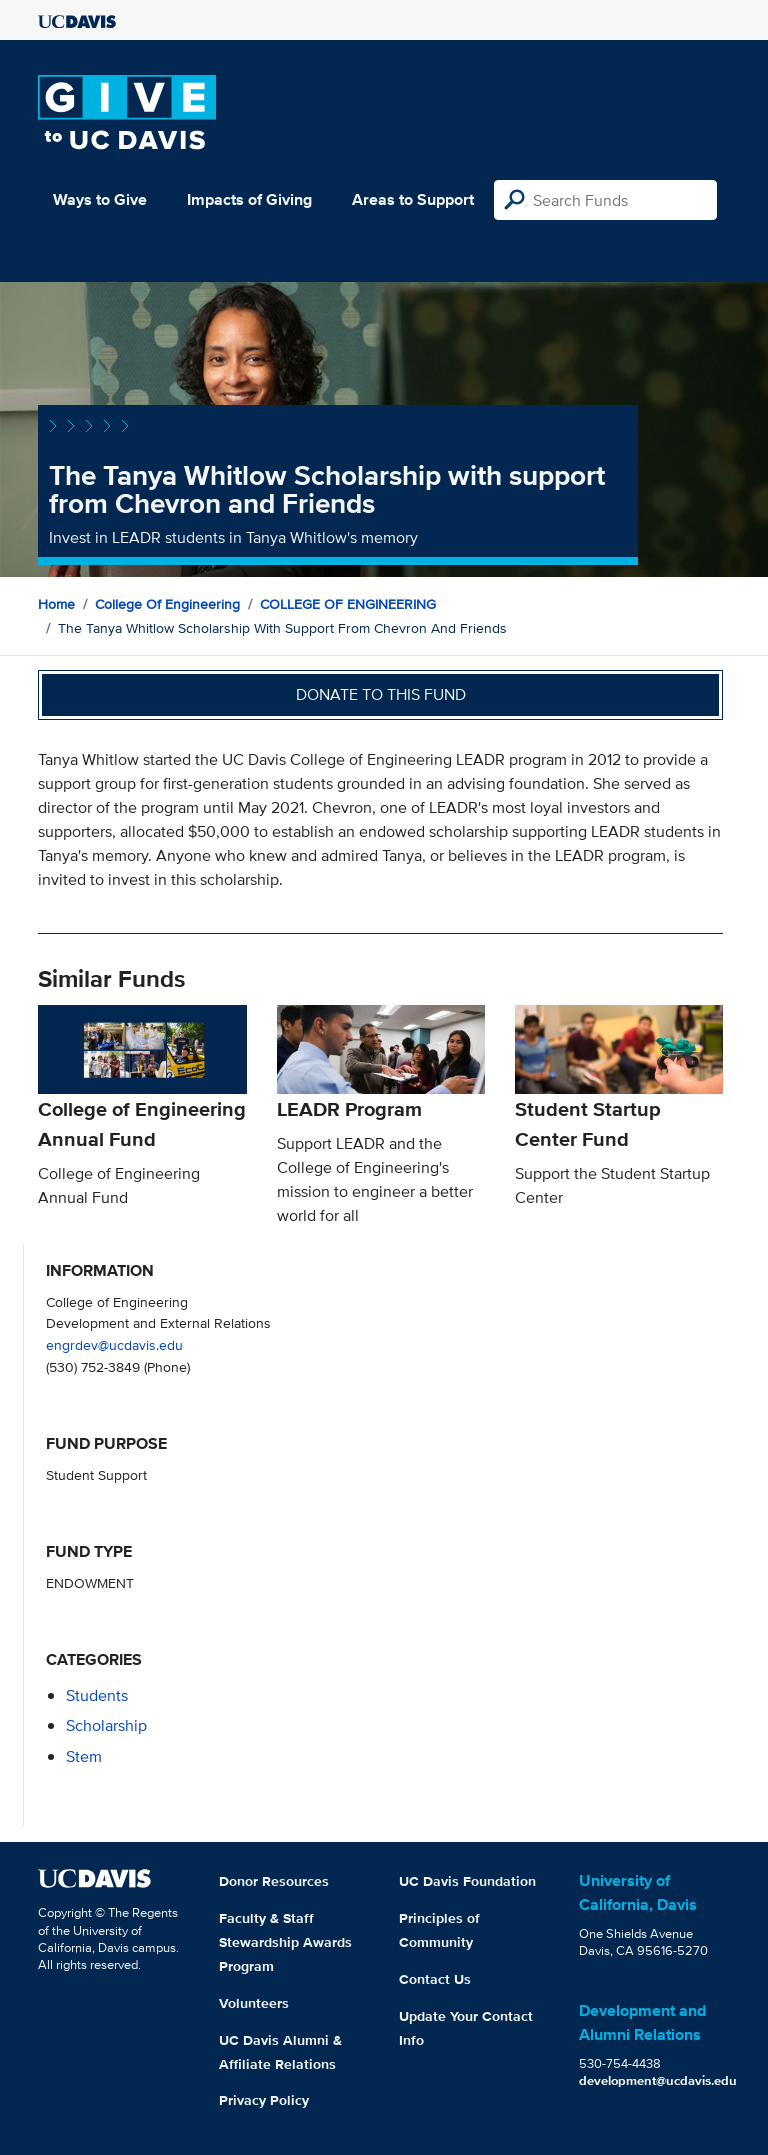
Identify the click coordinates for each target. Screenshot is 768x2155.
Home (56, 604)
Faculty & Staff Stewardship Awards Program (285, 1942)
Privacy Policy (264, 2100)
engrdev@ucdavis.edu (114, 1344)
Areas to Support (413, 199)
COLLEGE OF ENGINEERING (348, 604)
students (97, 1695)
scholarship (106, 1725)
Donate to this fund (381, 694)
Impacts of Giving (249, 199)
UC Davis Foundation (467, 1881)
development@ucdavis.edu (658, 2080)
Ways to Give (100, 199)
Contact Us (435, 1979)
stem (84, 1756)
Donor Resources (274, 1881)
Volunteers (254, 2003)
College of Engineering (167, 604)
